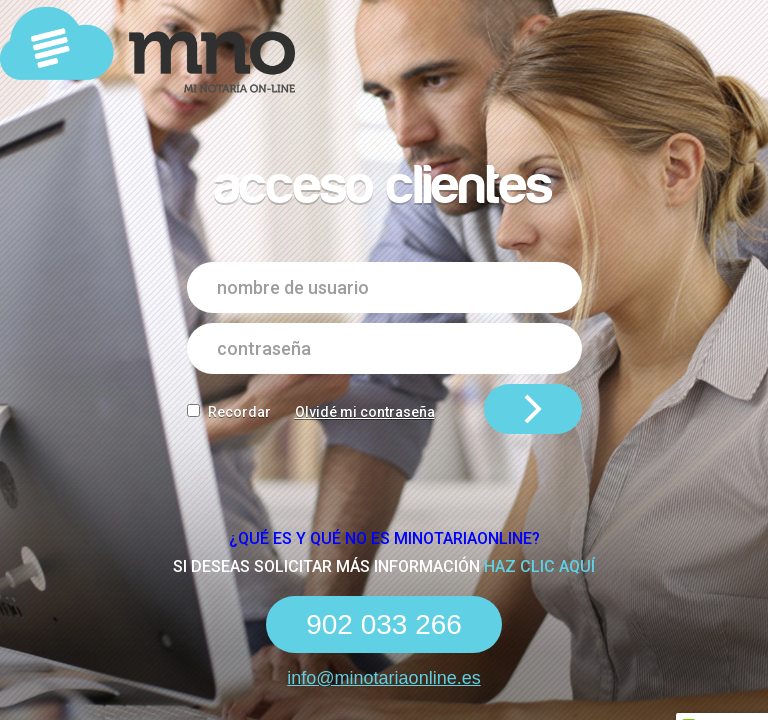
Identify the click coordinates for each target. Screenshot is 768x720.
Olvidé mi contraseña (365, 412)
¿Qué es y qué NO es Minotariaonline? (384, 538)
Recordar (239, 412)
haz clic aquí (539, 566)
